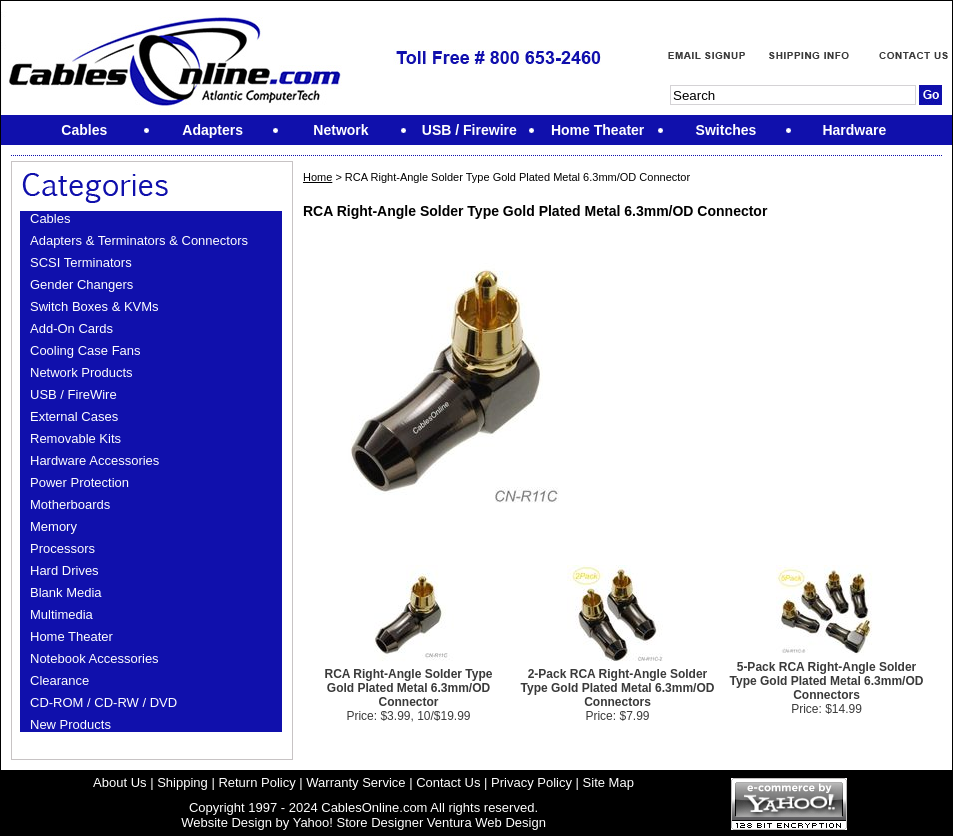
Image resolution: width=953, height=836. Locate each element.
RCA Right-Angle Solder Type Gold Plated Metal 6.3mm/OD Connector (408, 688)
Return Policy (256, 782)
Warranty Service (355, 782)
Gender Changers (81, 284)
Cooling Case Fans (85, 350)
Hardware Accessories (94, 460)
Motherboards (70, 504)
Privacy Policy (531, 782)
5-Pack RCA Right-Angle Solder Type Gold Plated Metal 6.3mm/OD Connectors (827, 681)
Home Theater (71, 636)
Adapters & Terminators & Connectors (139, 240)
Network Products (81, 372)
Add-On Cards (71, 328)
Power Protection (79, 482)
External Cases (74, 416)
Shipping (182, 782)
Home (317, 177)
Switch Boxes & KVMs (94, 306)
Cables (50, 218)
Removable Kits (75, 438)
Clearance (59, 680)
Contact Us (448, 782)
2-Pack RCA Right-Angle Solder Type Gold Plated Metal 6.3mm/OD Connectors (618, 688)
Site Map (608, 782)
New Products (70, 724)
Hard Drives (64, 570)
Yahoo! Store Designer (358, 822)
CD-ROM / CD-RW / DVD (103, 702)
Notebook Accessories (94, 658)
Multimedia (61, 614)
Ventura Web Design (486, 822)
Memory (53, 526)
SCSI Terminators (81, 262)
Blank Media (66, 592)
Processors (62, 548)
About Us (119, 782)
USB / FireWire (73, 394)
